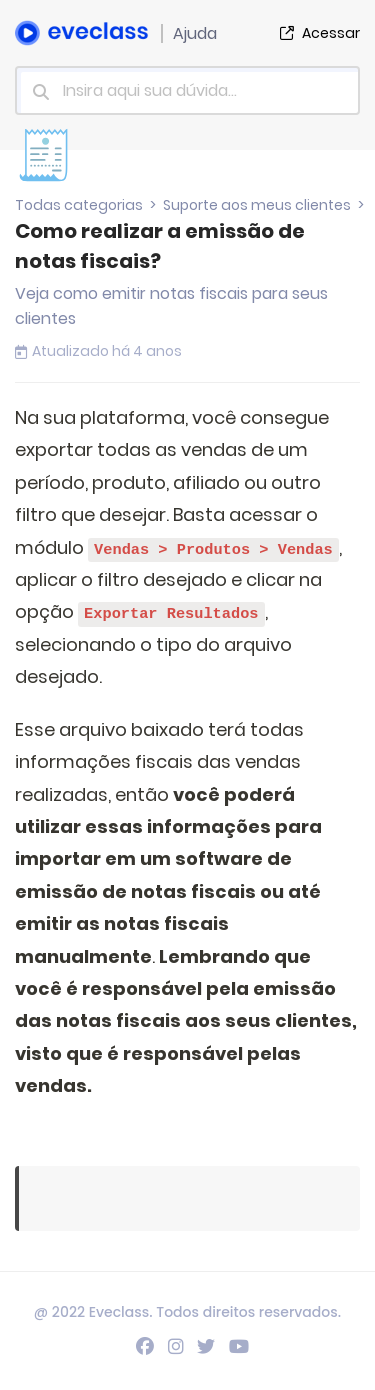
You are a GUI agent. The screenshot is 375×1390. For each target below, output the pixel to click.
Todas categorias (79, 205)
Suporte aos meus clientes (257, 205)
